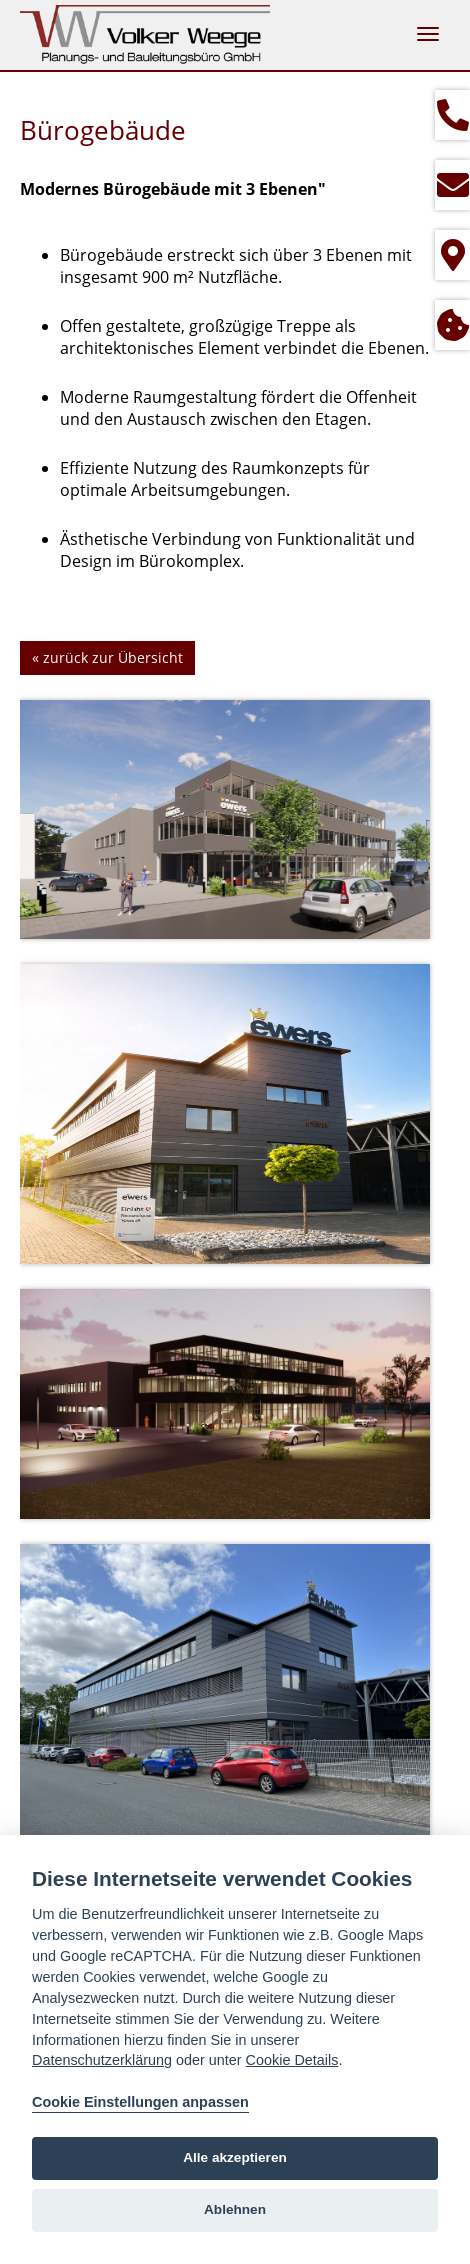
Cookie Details (292, 2060)
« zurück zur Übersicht (107, 657)
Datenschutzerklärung (102, 2060)
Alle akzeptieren (235, 2157)
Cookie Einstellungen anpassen (140, 2102)
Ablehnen (235, 2209)
